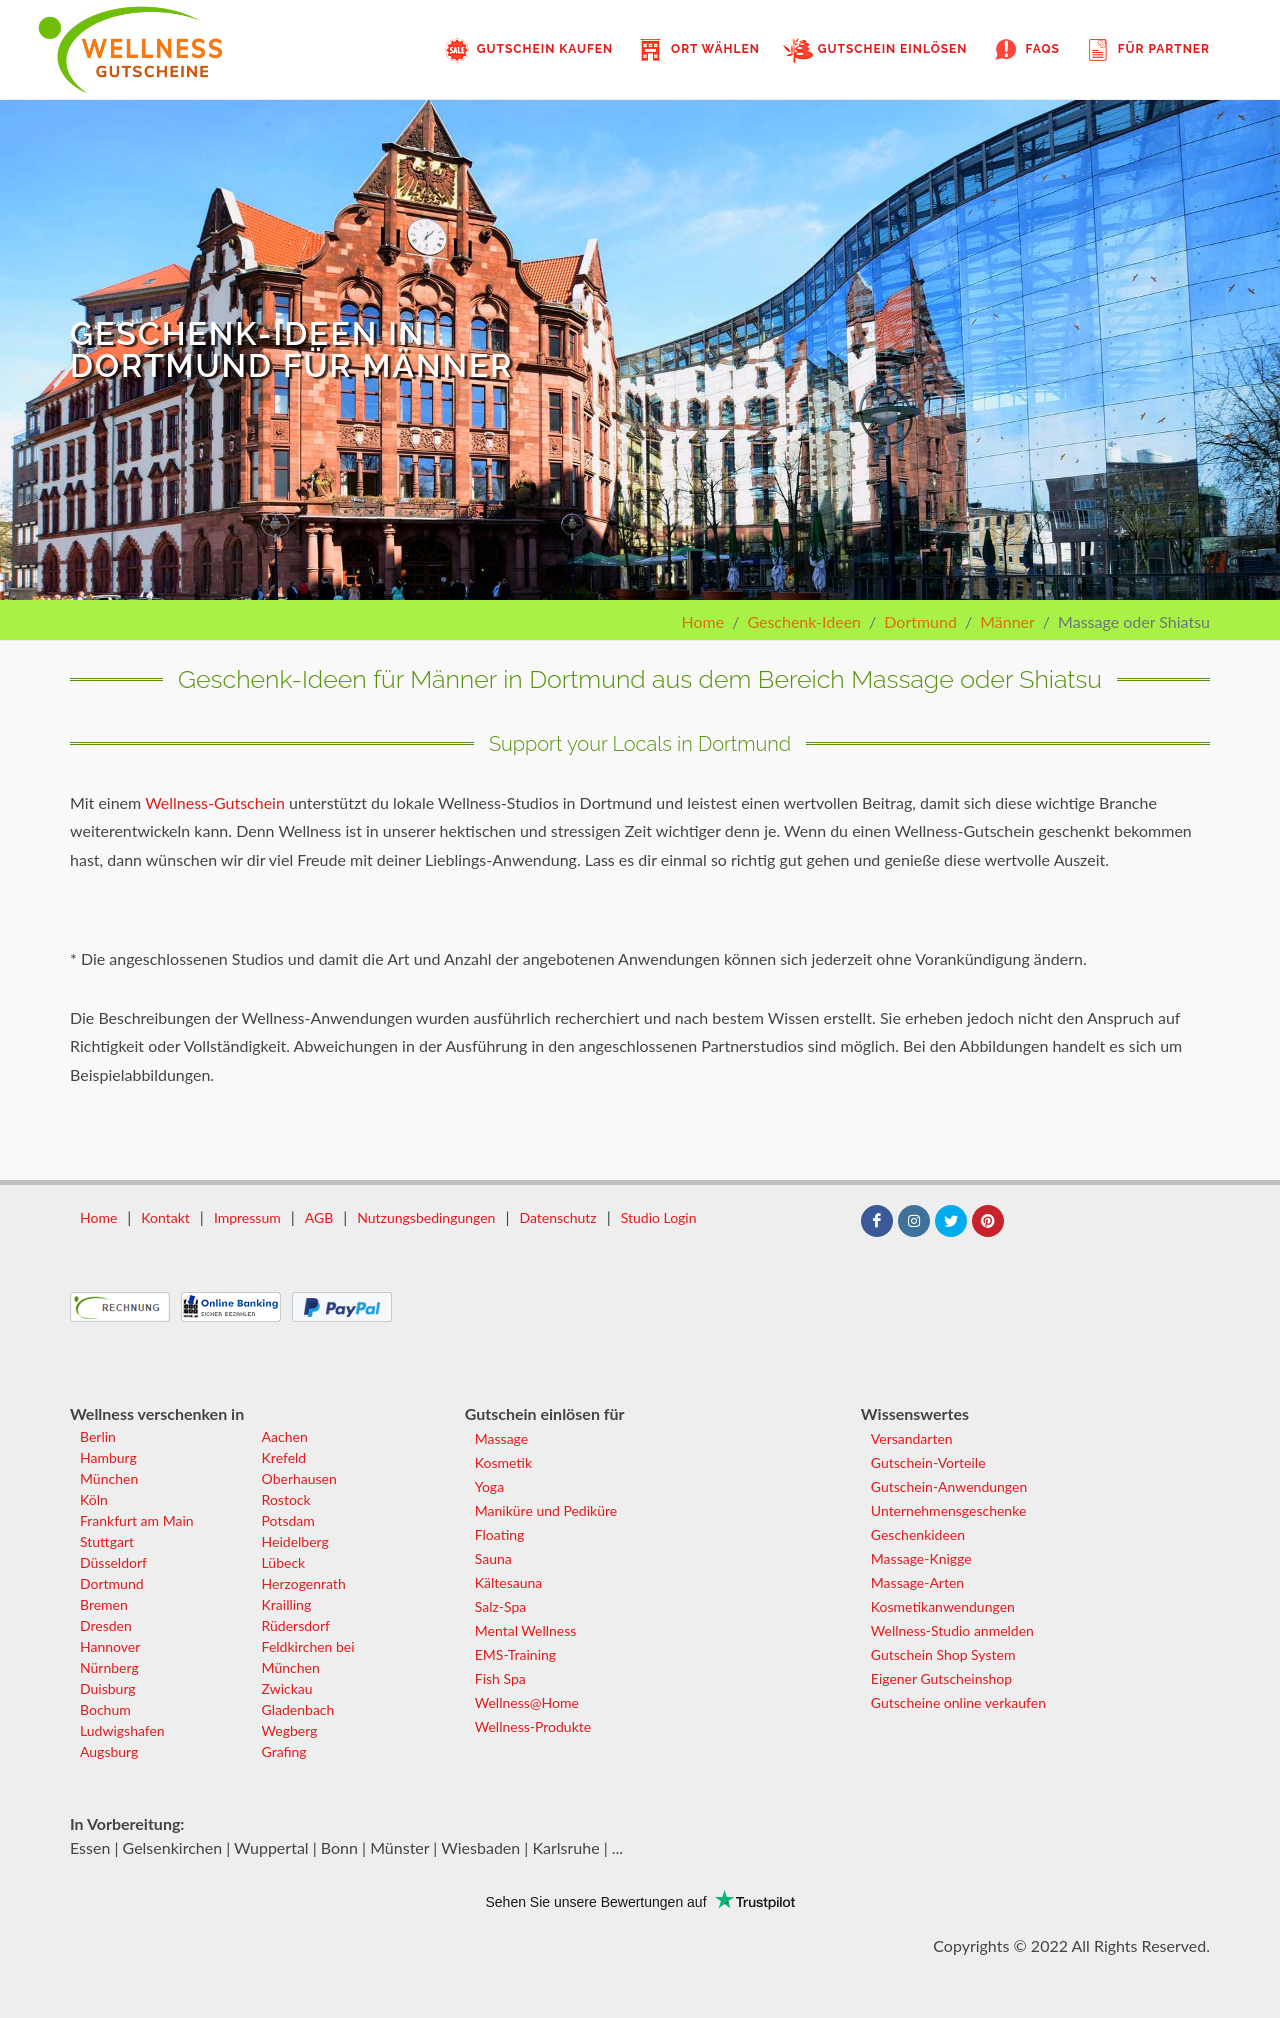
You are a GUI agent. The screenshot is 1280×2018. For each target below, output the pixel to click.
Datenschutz (557, 1217)
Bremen (104, 1604)
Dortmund (920, 621)
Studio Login (659, 1217)
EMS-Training (515, 1654)
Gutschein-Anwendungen (949, 1486)
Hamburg (108, 1457)
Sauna (493, 1558)
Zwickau (287, 1688)
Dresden (106, 1625)
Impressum (247, 1217)
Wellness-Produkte (533, 1726)
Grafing (284, 1751)
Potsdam (288, 1520)
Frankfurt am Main (137, 1520)
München (109, 1478)
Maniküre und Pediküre (546, 1510)
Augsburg (109, 1751)
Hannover (110, 1646)
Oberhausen (299, 1478)
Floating (500, 1534)
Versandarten (912, 1438)
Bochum (105, 1709)
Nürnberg (109, 1667)
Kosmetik (503, 1462)
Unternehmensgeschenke (948, 1510)
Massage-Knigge (921, 1558)
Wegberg (290, 1730)
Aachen (285, 1436)
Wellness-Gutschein (215, 802)
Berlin (98, 1436)
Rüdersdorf (296, 1625)
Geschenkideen (918, 1534)
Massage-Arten (917, 1582)
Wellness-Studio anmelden (952, 1630)
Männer (1007, 621)
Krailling (287, 1604)
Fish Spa (500, 1678)
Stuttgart (107, 1541)
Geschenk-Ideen (804, 621)
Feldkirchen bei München (308, 1657)
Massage (501, 1438)
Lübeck (284, 1562)
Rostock (286, 1499)
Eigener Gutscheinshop (941, 1678)
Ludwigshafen (122, 1730)
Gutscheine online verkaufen (958, 1702)
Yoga (489, 1486)
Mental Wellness (526, 1630)
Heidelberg (295, 1541)
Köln (94, 1499)
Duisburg (108, 1688)
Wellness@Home (527, 1702)
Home (702, 621)
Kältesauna (508, 1582)
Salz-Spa (500, 1606)
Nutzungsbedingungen (426, 1217)
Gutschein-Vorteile (928, 1462)
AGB (319, 1217)
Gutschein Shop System (943, 1654)
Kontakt (165, 1217)
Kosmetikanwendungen (943, 1606)
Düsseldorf (113, 1562)
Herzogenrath (304, 1583)
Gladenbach (298, 1709)
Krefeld (284, 1457)
